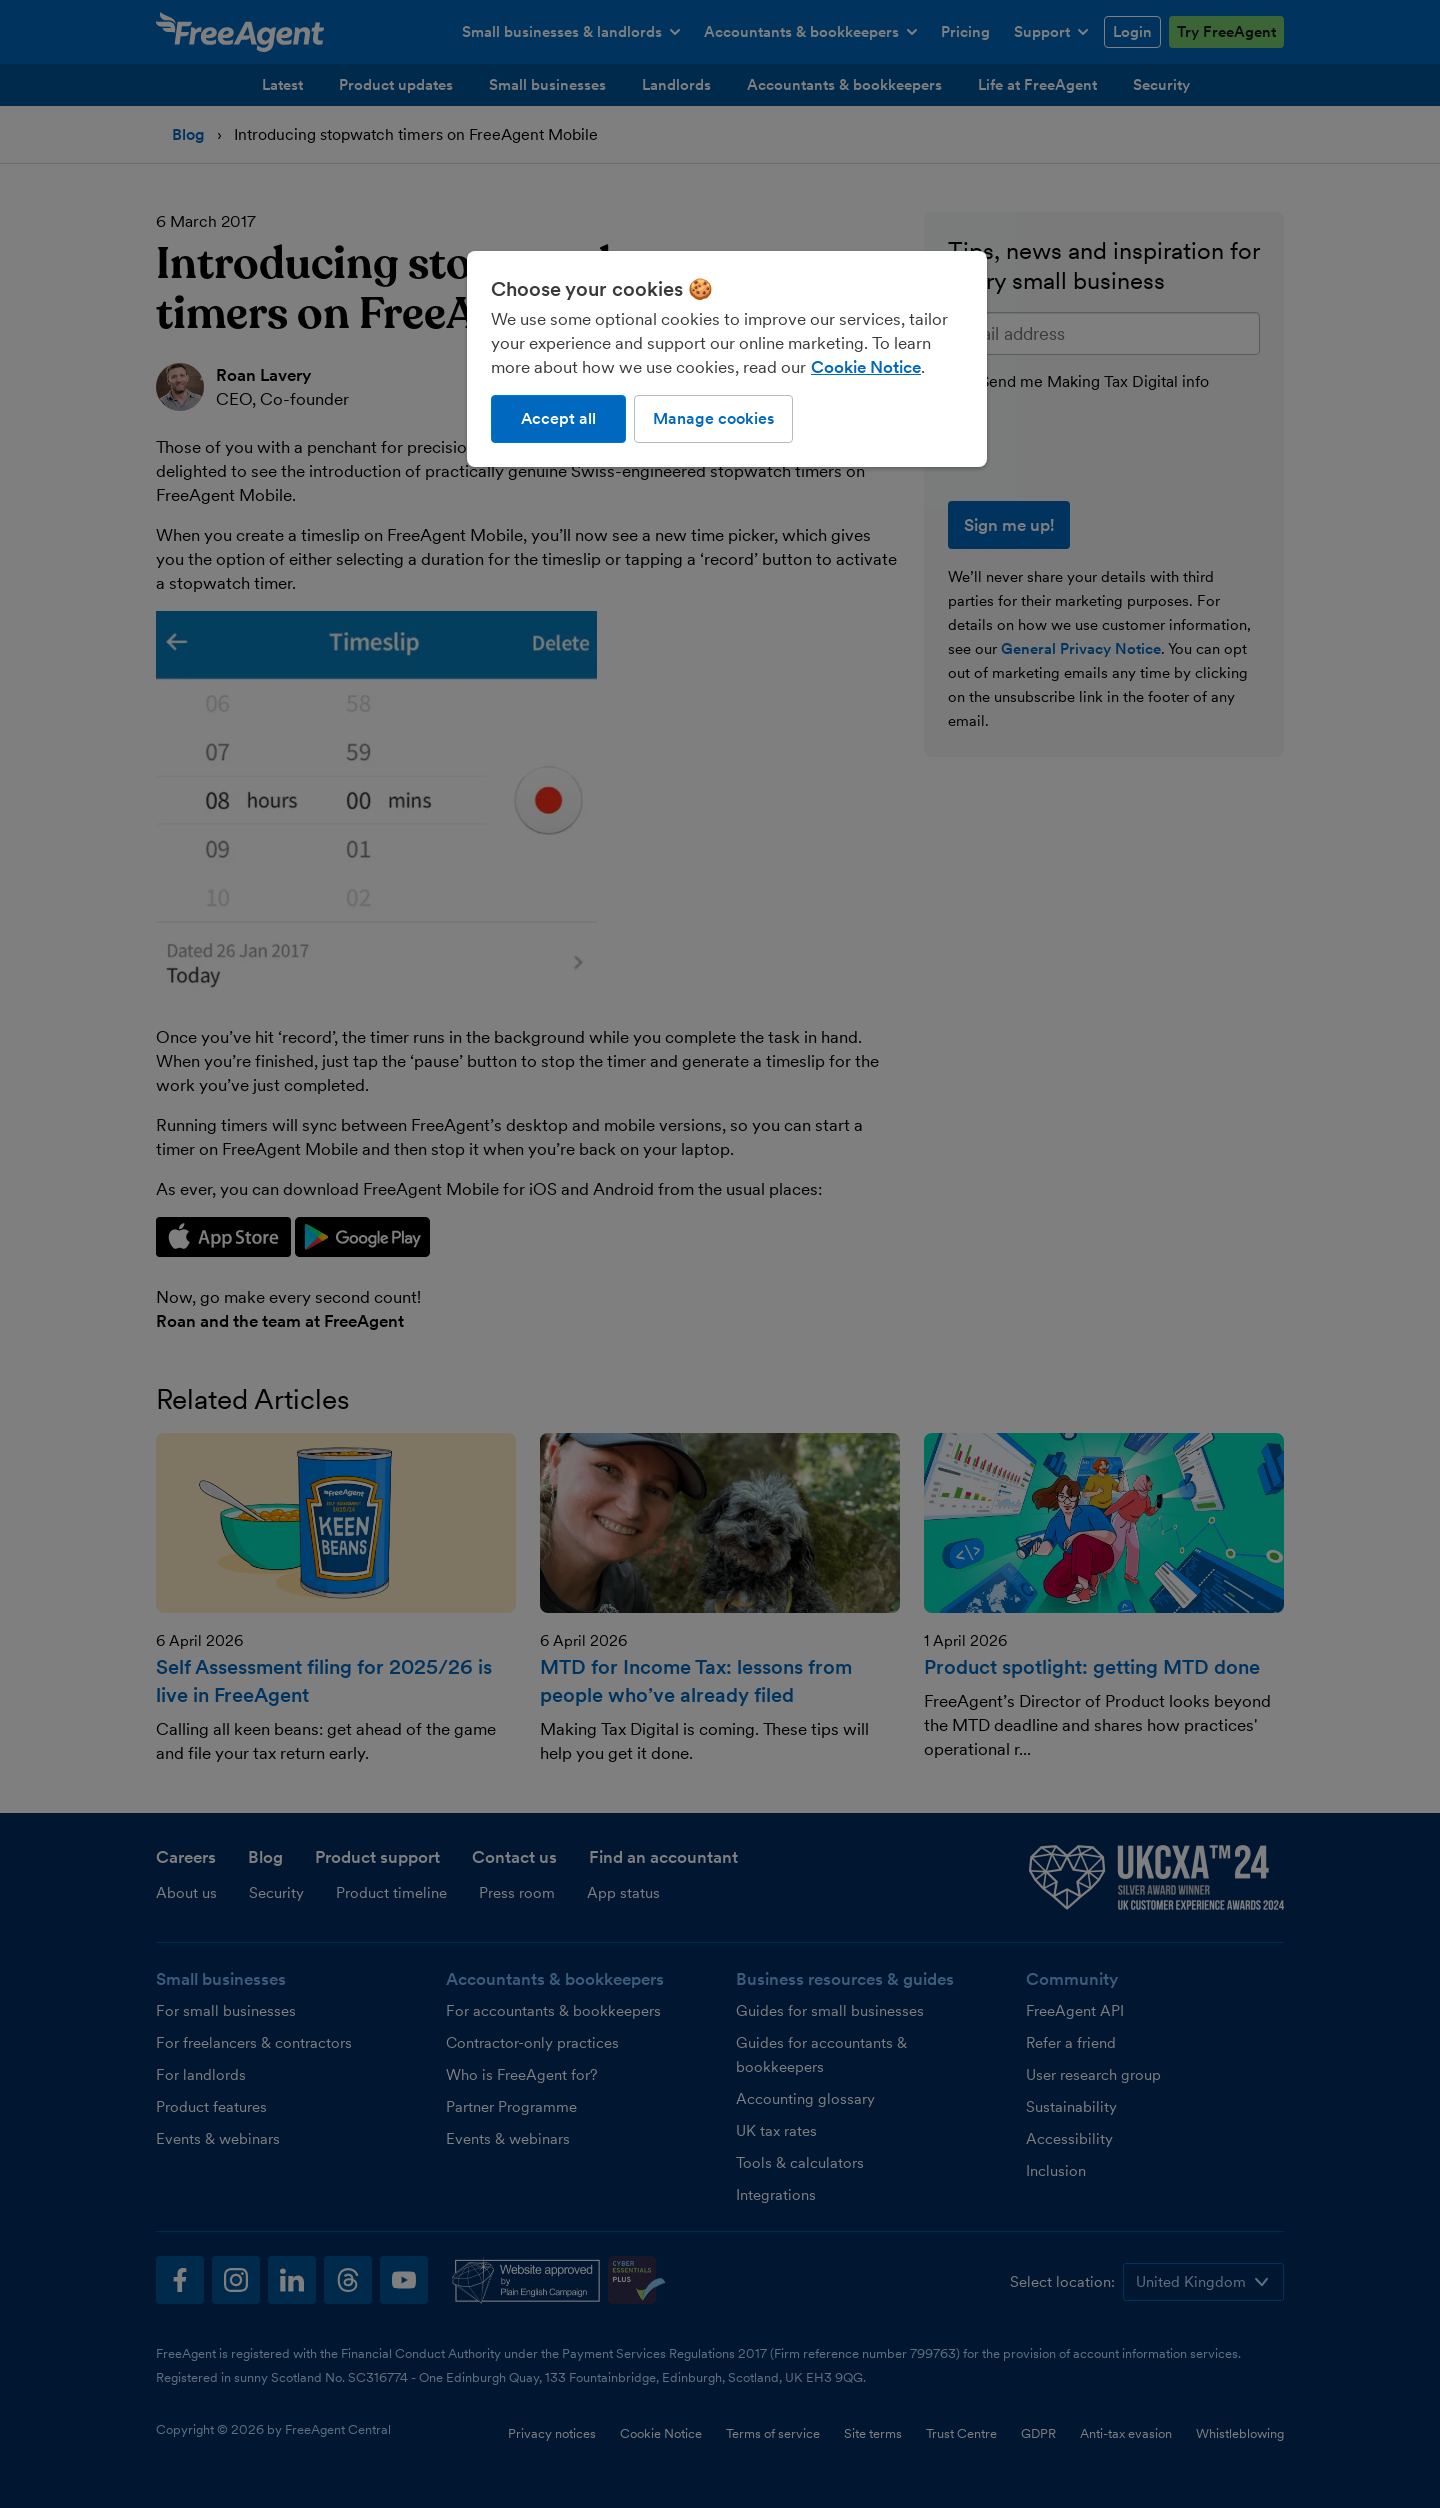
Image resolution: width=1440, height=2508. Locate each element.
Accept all (558, 418)
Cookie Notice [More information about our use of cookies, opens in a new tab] (866, 367)
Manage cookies (713, 418)
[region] (727, 359)
